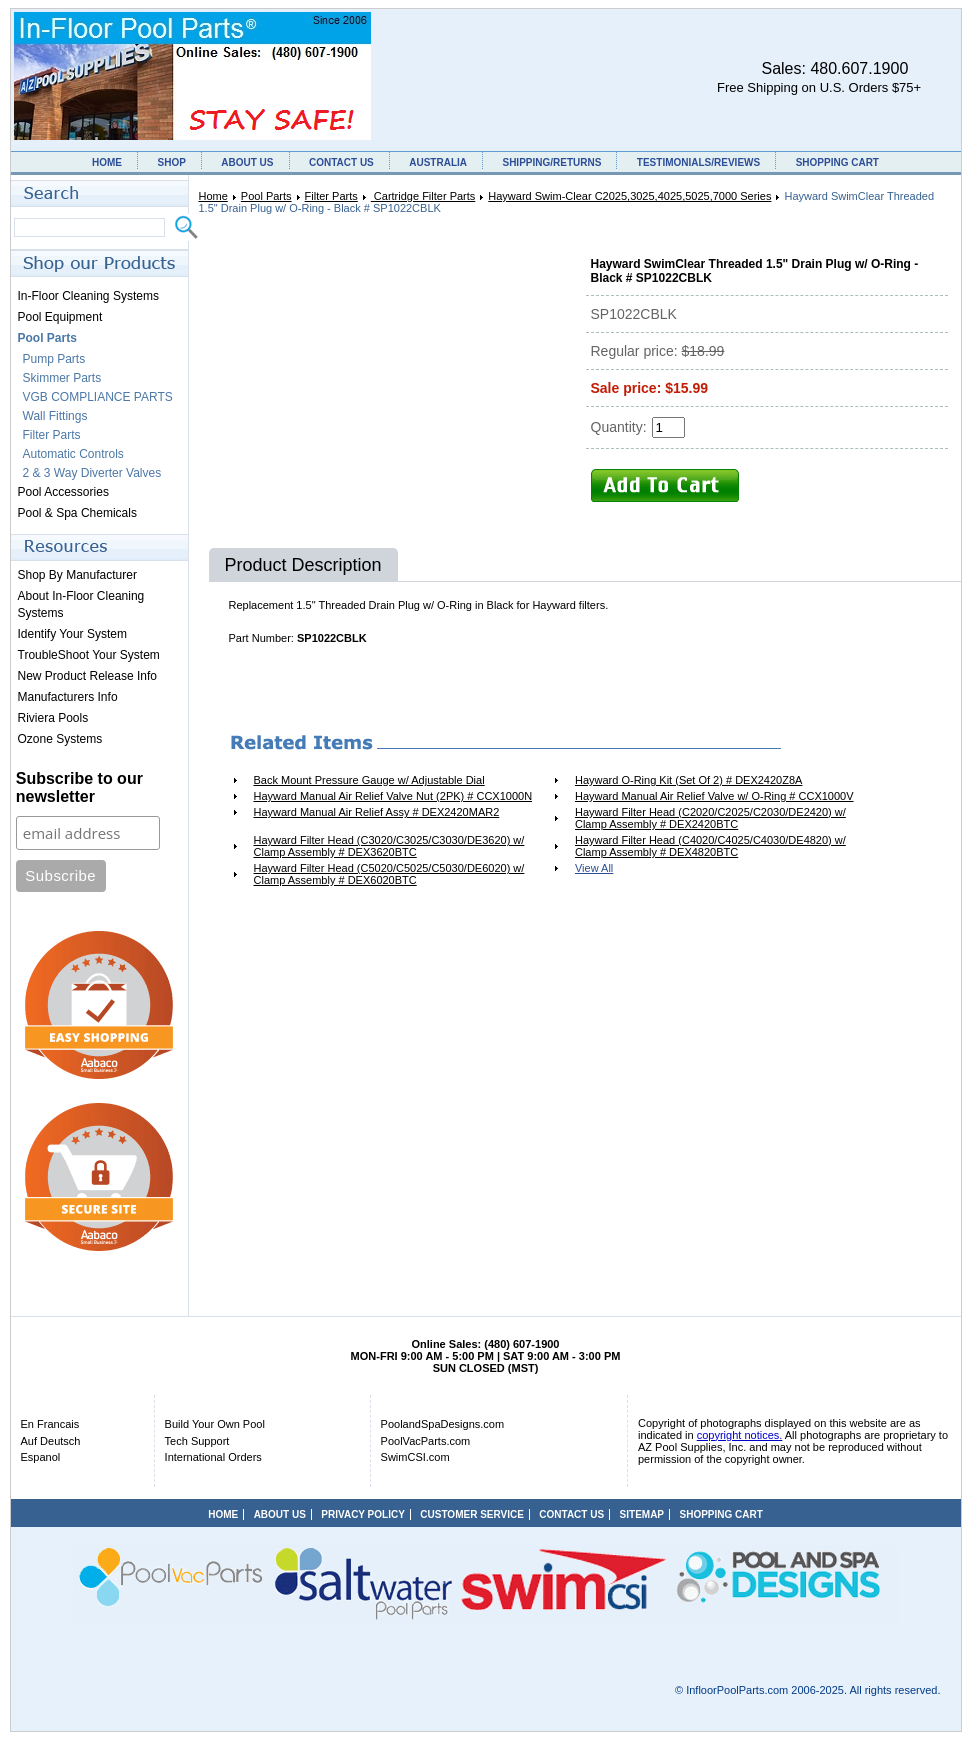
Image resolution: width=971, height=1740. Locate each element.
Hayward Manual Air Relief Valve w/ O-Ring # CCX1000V (714, 796)
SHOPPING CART (837, 162)
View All (594, 868)
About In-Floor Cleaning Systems (81, 604)
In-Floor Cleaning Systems (88, 296)
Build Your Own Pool (215, 1424)
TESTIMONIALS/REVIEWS (698, 162)
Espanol (41, 1457)
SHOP (171, 162)
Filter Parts (331, 196)
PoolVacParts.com (426, 1441)
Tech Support (197, 1441)
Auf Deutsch (51, 1441)
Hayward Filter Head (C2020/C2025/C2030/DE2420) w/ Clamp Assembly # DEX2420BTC (710, 818)
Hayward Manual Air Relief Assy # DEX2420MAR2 (377, 812)
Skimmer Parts (62, 378)
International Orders (213, 1457)
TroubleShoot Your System (89, 655)
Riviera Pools (53, 718)
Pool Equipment (60, 317)
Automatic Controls (73, 454)
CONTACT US (341, 162)
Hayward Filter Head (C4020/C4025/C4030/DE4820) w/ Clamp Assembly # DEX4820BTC (710, 846)
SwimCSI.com (415, 1457)
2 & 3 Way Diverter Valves (92, 473)
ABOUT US (247, 162)
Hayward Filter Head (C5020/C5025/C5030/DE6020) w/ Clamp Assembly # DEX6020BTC (389, 874)
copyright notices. (740, 1435)
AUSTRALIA (438, 162)
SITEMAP (642, 1514)
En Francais (50, 1424)
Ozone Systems (60, 739)
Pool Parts (266, 196)
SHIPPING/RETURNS (551, 162)
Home (213, 196)
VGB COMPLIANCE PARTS (98, 397)
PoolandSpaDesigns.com (443, 1424)
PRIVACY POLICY (363, 1514)
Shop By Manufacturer (77, 575)
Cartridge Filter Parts (423, 196)
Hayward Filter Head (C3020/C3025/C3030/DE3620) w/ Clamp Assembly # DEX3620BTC (389, 846)
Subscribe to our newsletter (79, 787)
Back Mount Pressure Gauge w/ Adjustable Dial (369, 780)
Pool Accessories (63, 492)
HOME (107, 162)
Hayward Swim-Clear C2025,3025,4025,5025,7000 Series (629, 196)
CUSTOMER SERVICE (472, 1514)
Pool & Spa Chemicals (77, 513)
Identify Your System (72, 634)
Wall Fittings (55, 416)
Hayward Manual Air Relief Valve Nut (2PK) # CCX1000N (393, 796)
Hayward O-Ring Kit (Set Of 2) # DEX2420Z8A (688, 780)
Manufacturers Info (68, 697)
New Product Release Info (87, 676)
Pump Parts (54, 359)
